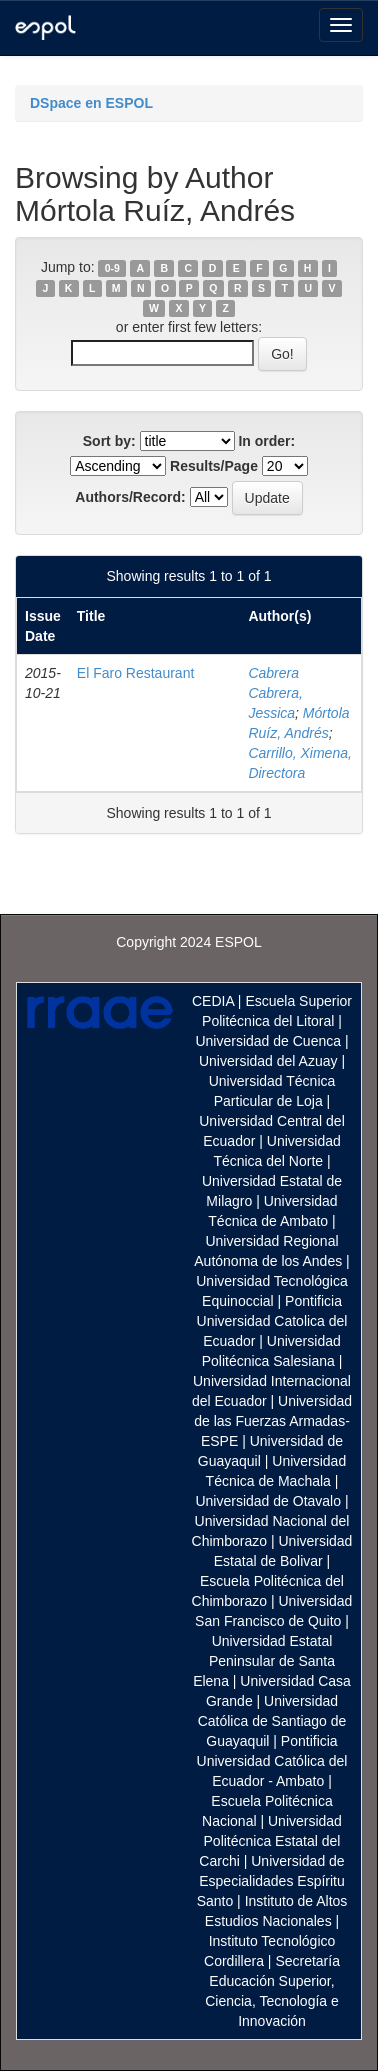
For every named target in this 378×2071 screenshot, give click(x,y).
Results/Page (214, 466)
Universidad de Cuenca (268, 1041)
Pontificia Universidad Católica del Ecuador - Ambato (272, 1761)
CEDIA (213, 1001)
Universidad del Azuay (268, 1061)
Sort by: (109, 441)
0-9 (112, 268)
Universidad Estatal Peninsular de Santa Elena (264, 1661)
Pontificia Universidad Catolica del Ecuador (272, 1321)
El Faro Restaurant (136, 673)
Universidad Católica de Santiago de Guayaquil (272, 1721)
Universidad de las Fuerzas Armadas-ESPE (273, 1421)
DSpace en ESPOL (91, 103)
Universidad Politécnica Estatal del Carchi (270, 1841)
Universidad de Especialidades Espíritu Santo (271, 1881)
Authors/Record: (130, 497)
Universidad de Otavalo (268, 1501)
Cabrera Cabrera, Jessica (275, 693)
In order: (266, 441)
